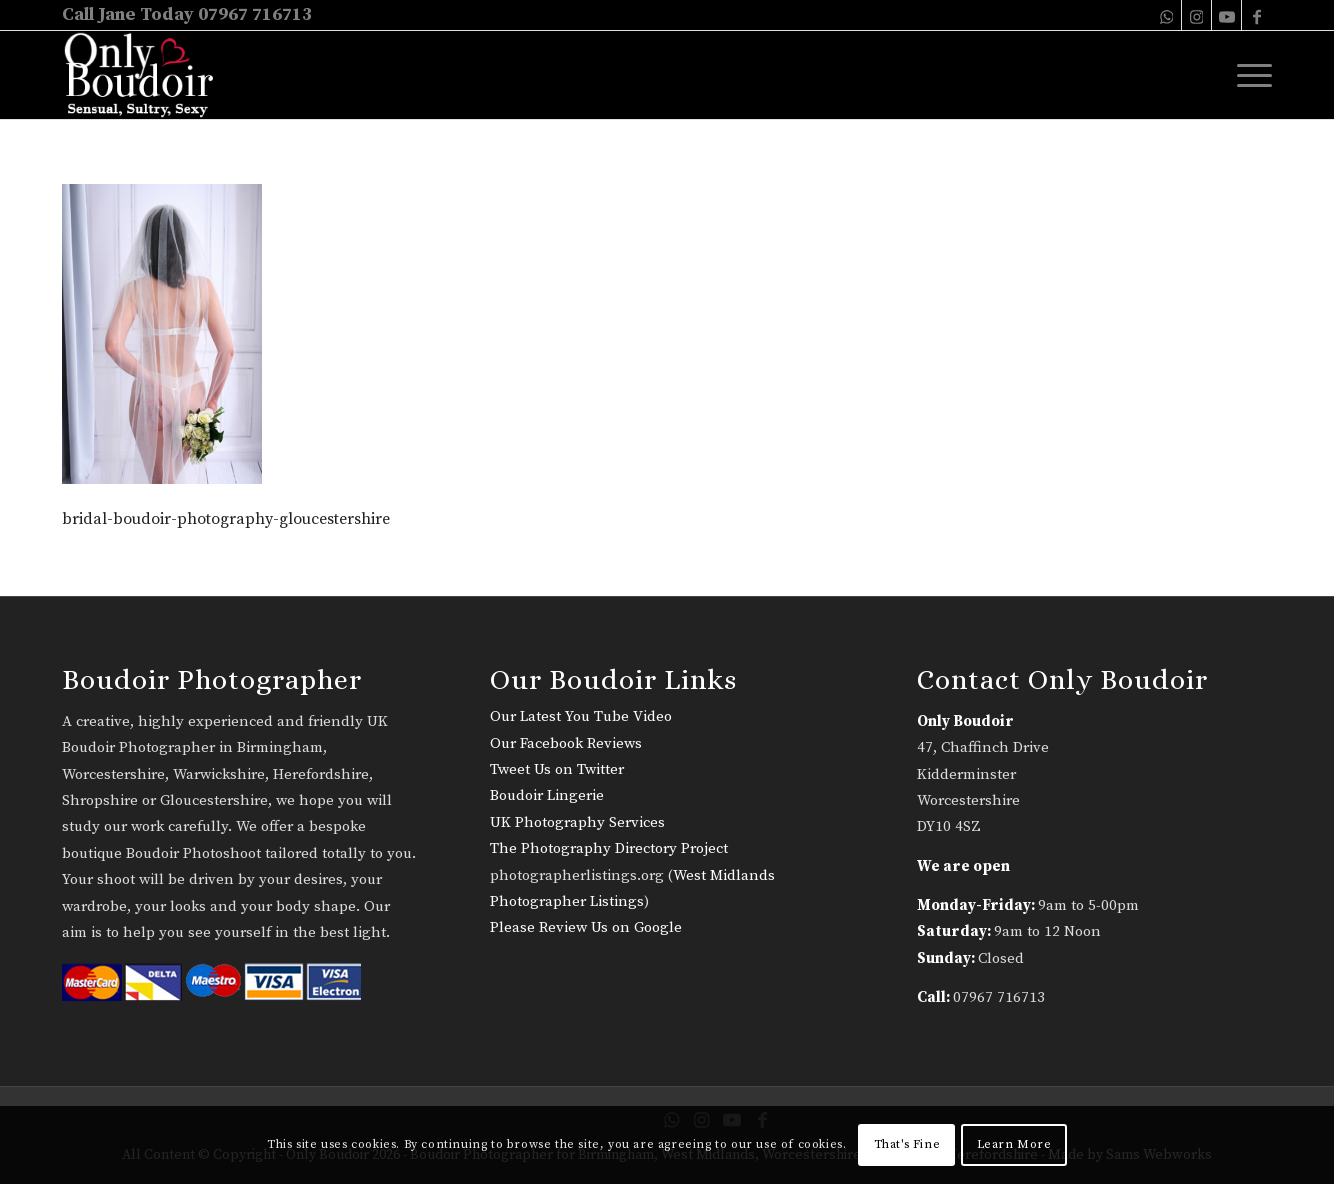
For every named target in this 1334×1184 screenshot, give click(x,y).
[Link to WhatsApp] (1166, 15)
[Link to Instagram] (1196, 15)
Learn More (1014, 1144)
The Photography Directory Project (609, 848)
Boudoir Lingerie (547, 795)
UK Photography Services (577, 822)
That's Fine (907, 1144)
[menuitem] (1248, 75)
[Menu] (1248, 75)
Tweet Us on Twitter (557, 769)
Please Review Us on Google (586, 927)
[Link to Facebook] (1257, 15)
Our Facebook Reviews (566, 743)
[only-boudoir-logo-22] (147, 75)
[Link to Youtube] (1226, 15)
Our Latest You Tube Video (581, 716)
